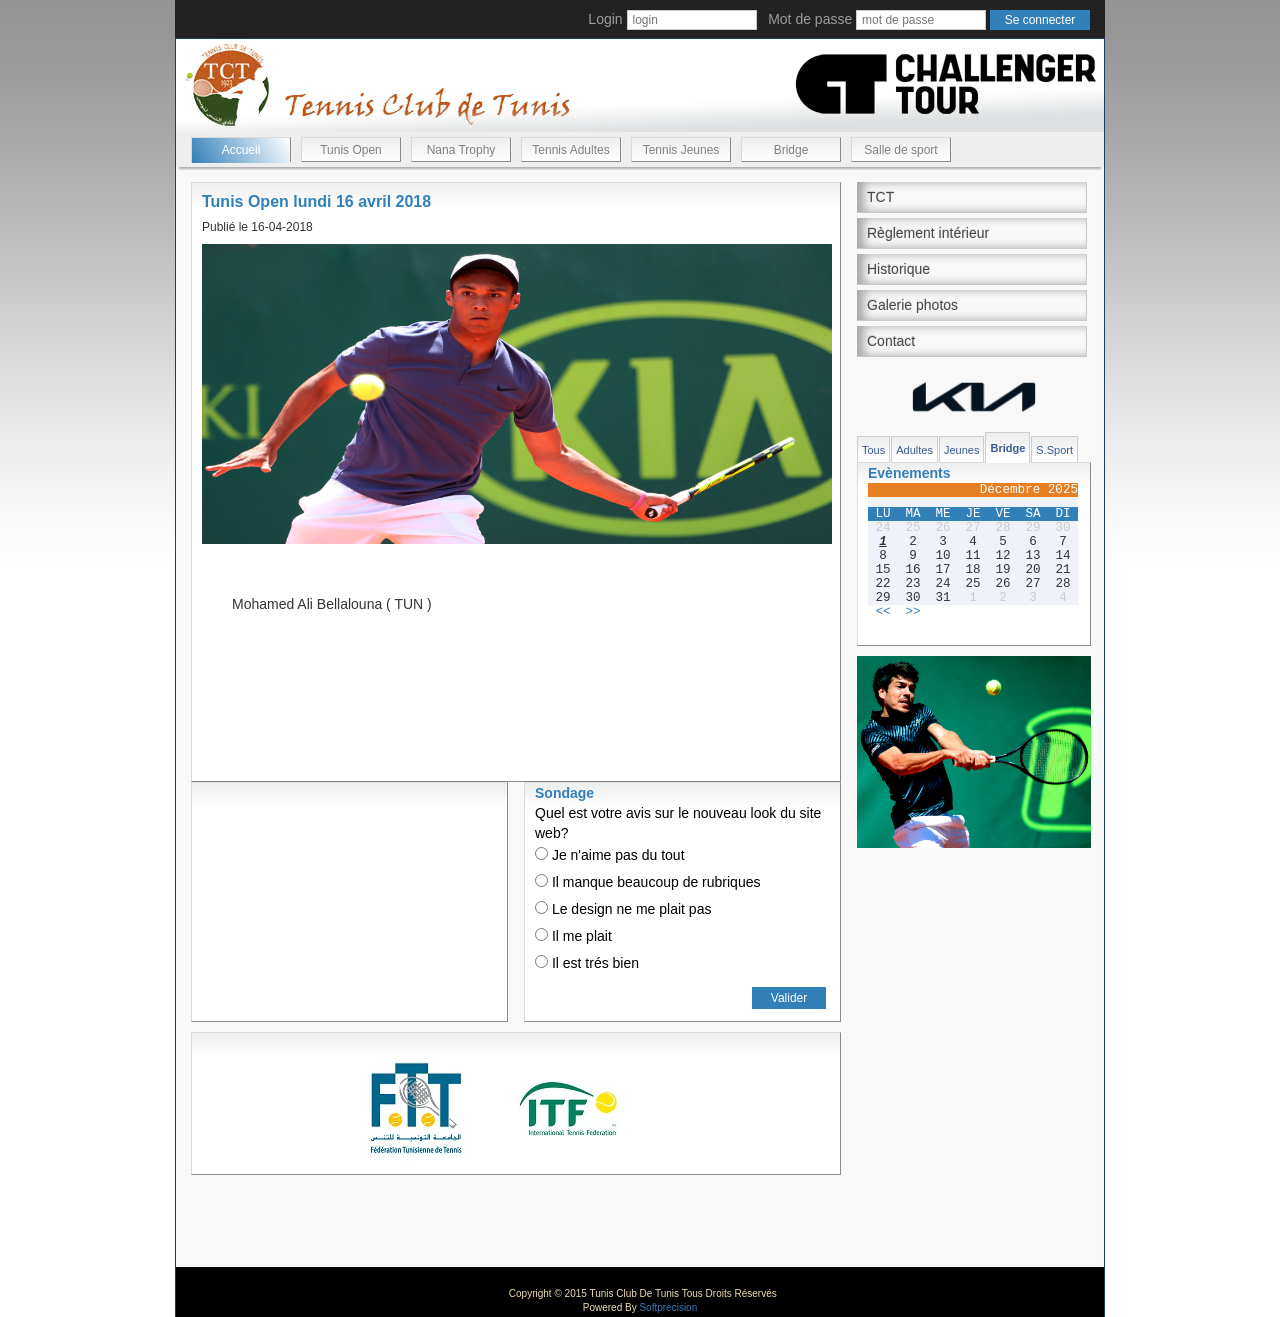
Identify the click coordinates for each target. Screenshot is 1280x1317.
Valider (789, 998)
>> (912, 612)
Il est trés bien (587, 963)
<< (882, 612)
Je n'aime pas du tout (610, 855)
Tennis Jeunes (681, 150)
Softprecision (668, 1307)
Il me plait (573, 936)
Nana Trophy (461, 150)
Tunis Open (351, 150)
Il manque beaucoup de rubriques (647, 882)
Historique (898, 269)
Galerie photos (912, 305)
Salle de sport (900, 150)
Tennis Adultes (570, 150)
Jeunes (961, 450)
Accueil (241, 150)
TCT (880, 197)
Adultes (914, 450)
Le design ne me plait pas (623, 909)
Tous (873, 450)
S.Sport (1054, 450)
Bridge (791, 150)
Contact (891, 341)
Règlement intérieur (928, 233)
